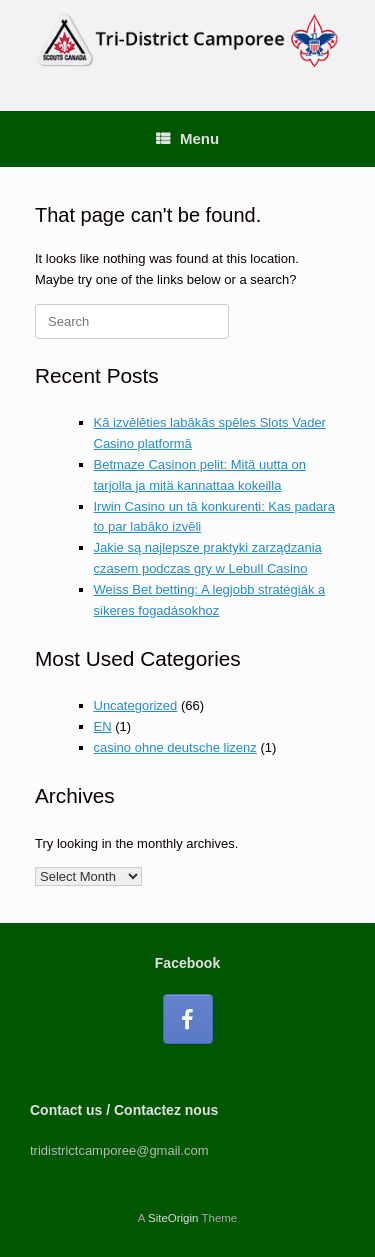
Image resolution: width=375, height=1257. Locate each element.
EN (103, 726)
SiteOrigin (173, 1218)
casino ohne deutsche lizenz (175, 747)
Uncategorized (136, 705)
